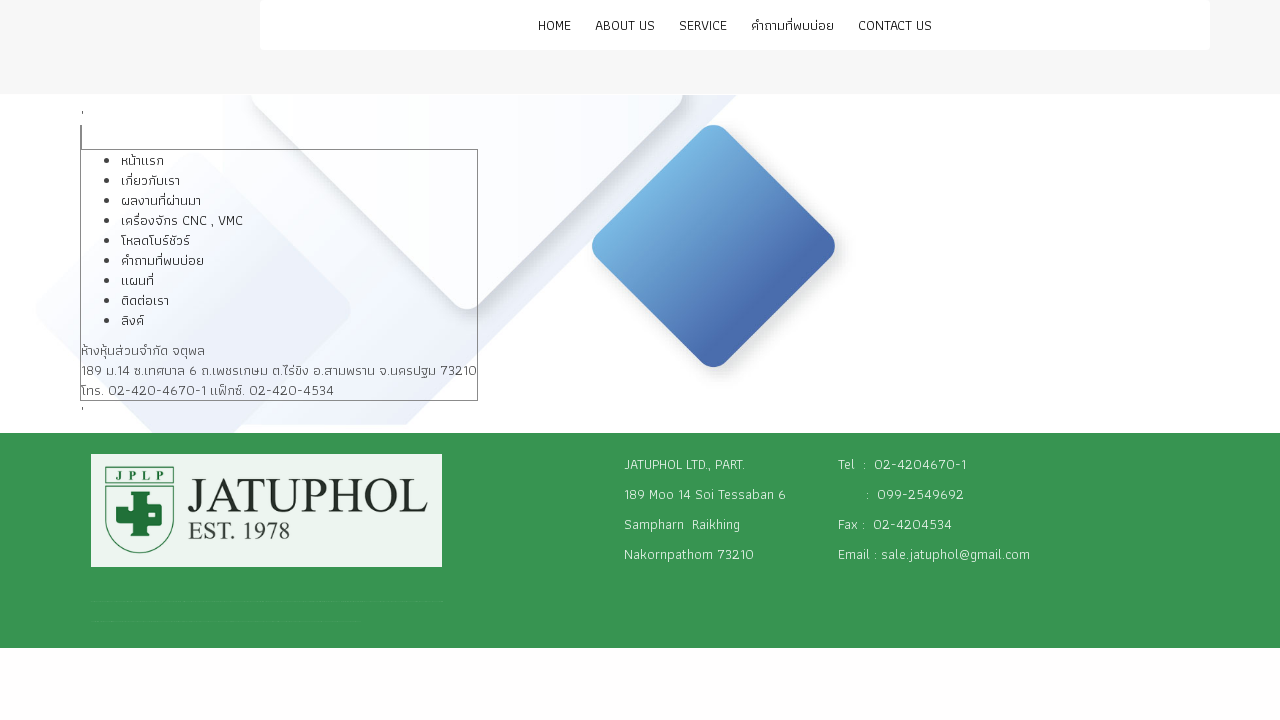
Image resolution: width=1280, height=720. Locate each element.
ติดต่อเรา (145, 300)
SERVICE (703, 25)
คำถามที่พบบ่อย (792, 25)
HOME (554, 25)
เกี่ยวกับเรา (150, 180)
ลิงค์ (132, 320)
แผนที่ (137, 280)
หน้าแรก (142, 160)
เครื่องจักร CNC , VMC (182, 220)
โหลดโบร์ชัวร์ (155, 240)
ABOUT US (625, 25)
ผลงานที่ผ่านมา (161, 200)
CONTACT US (895, 25)
